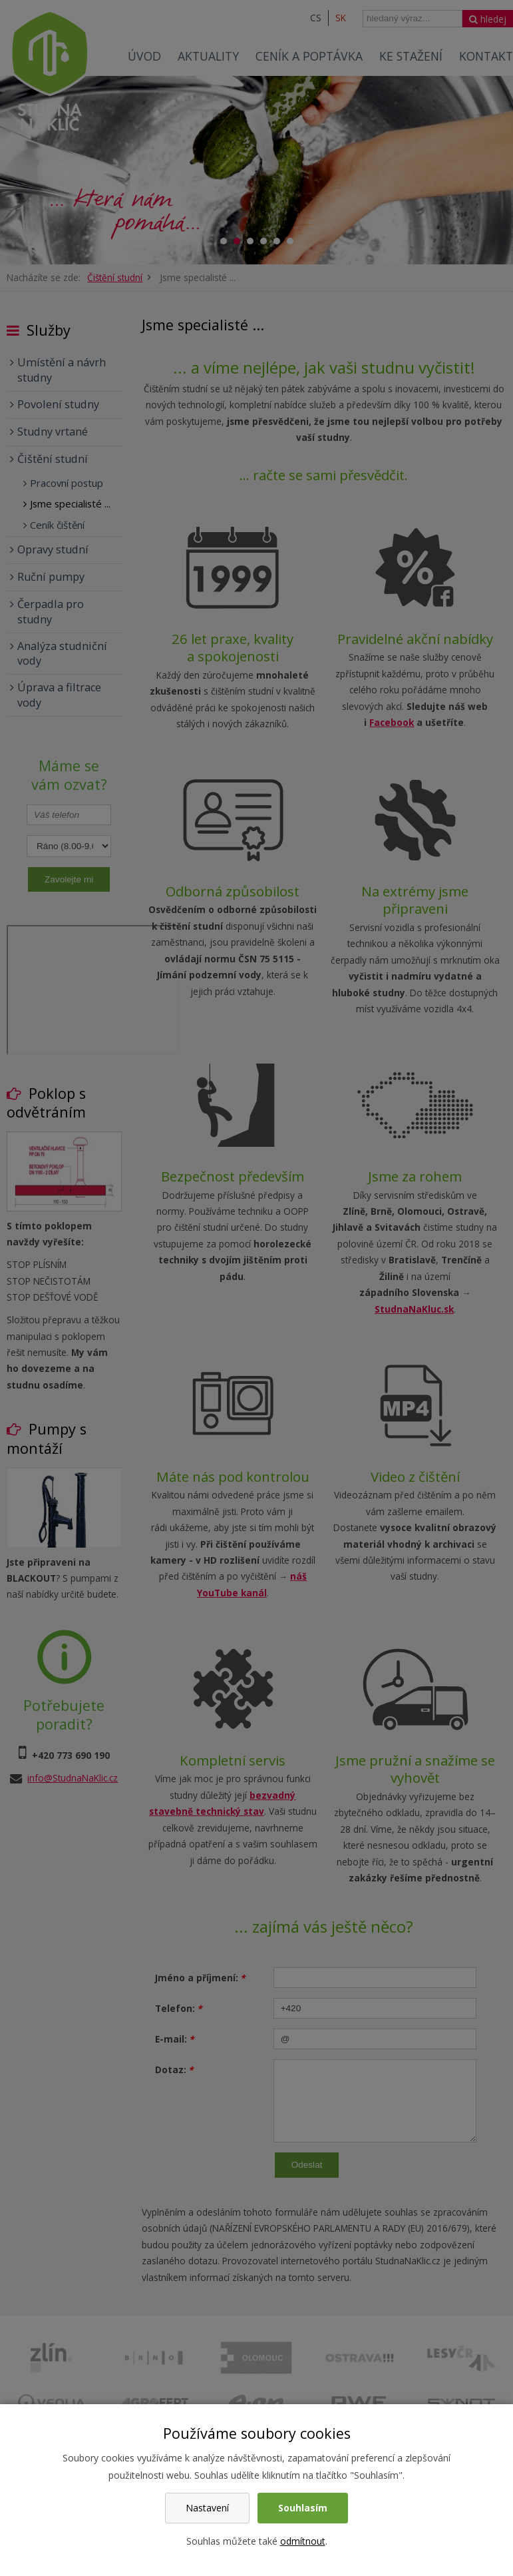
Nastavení (207, 2507)
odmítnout (302, 2541)
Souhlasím (302, 2507)
